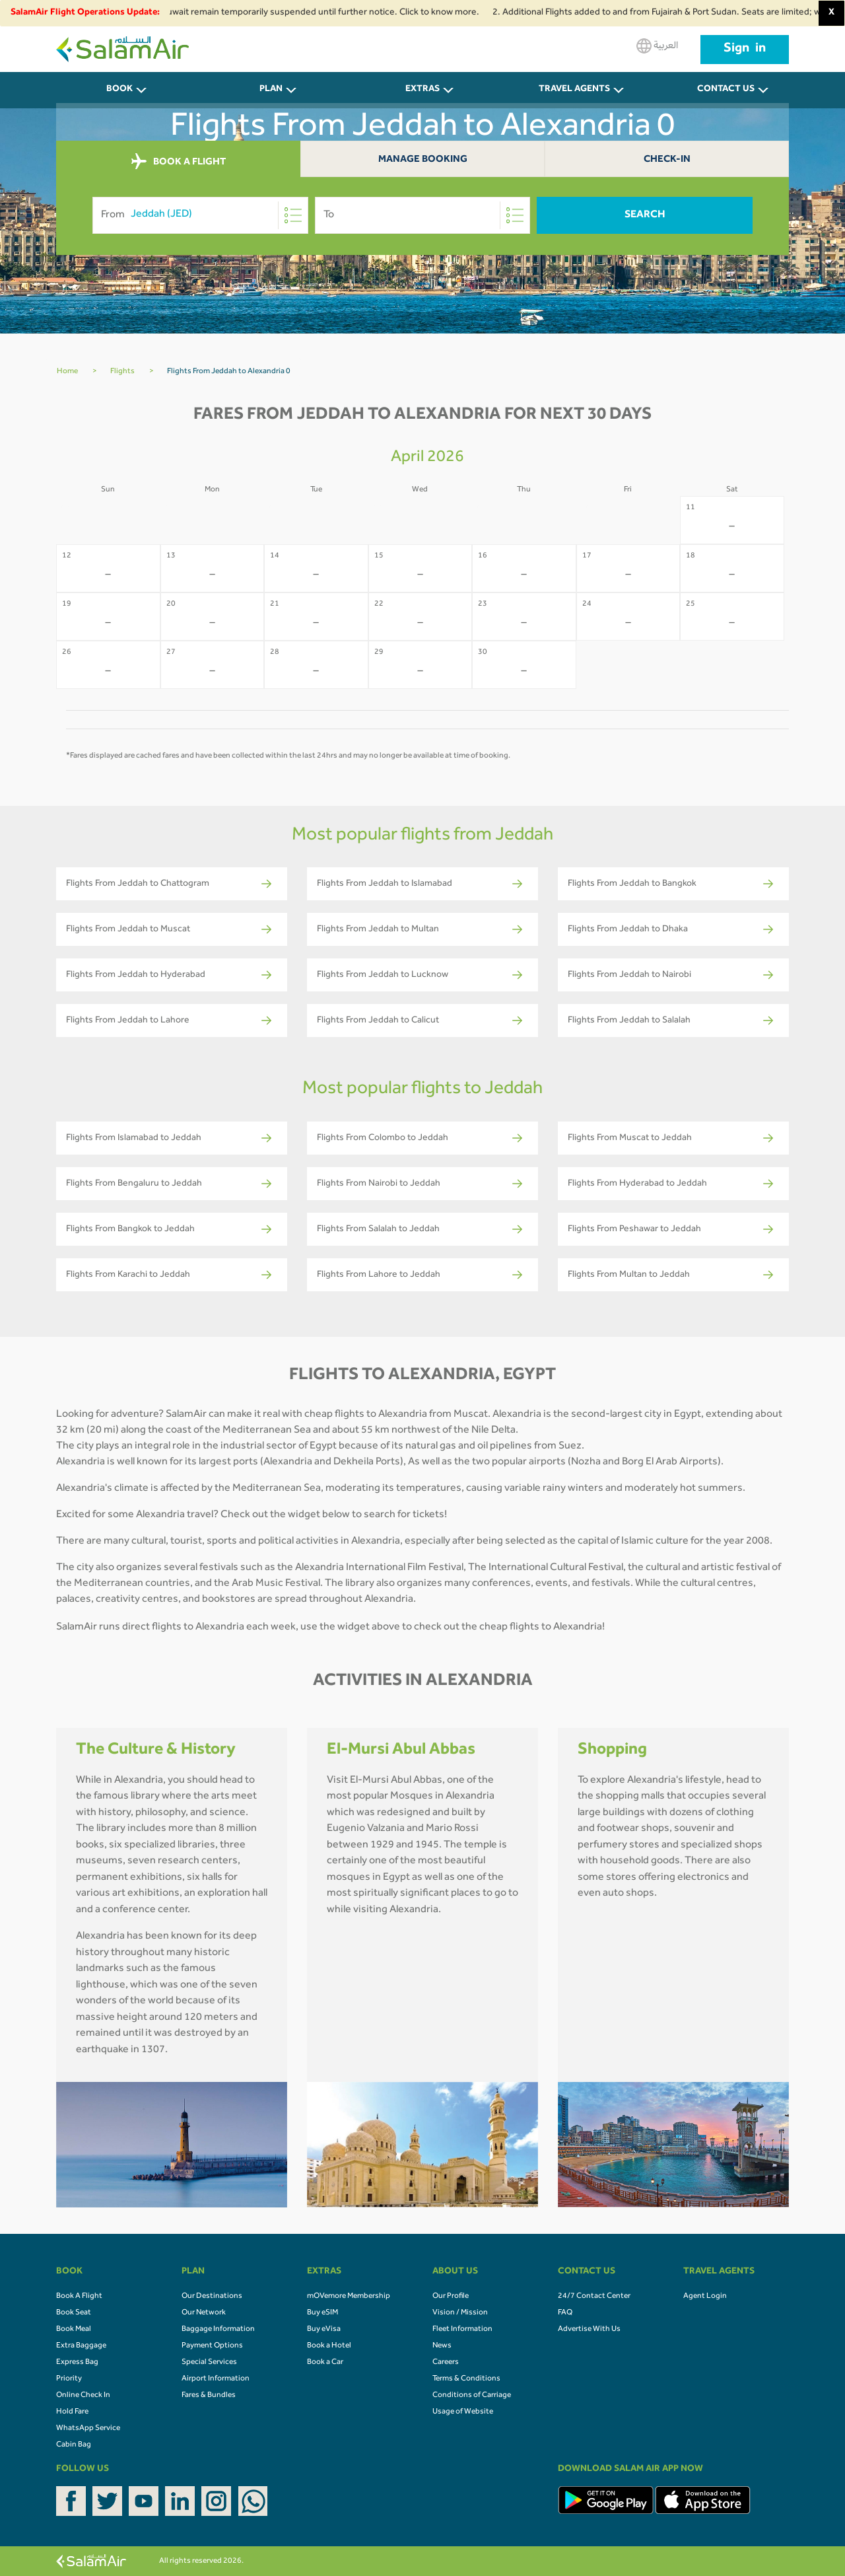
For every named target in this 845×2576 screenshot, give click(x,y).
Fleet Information (462, 2330)
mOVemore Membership (348, 2297)
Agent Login (705, 2297)
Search (645, 215)
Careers (445, 2363)
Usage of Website (462, 2412)
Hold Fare (72, 2412)
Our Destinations (212, 2297)
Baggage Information (218, 2330)
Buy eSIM (322, 2313)
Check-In (667, 160)
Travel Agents (574, 89)
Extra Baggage (81, 2346)
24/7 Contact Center (594, 2297)
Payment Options (212, 2346)
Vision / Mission (460, 2313)
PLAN (271, 89)
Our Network (204, 2313)
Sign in (745, 49)
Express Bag (77, 2363)
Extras (422, 89)
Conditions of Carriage (471, 2396)
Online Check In (83, 2396)
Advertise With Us (589, 2330)
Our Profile (450, 2297)
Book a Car (325, 2363)
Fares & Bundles (209, 2396)
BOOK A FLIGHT (178, 161)
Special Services (209, 2363)
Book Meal (73, 2330)
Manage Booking (422, 160)
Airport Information (216, 2379)
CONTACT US (726, 89)
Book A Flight (79, 2297)
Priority (69, 2379)
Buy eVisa (324, 2330)
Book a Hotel (329, 2346)
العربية (657, 46)
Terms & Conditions (466, 2379)
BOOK (119, 89)
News (442, 2346)
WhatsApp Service (88, 2429)
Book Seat (73, 2313)
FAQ (565, 2313)
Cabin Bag (73, 2445)
